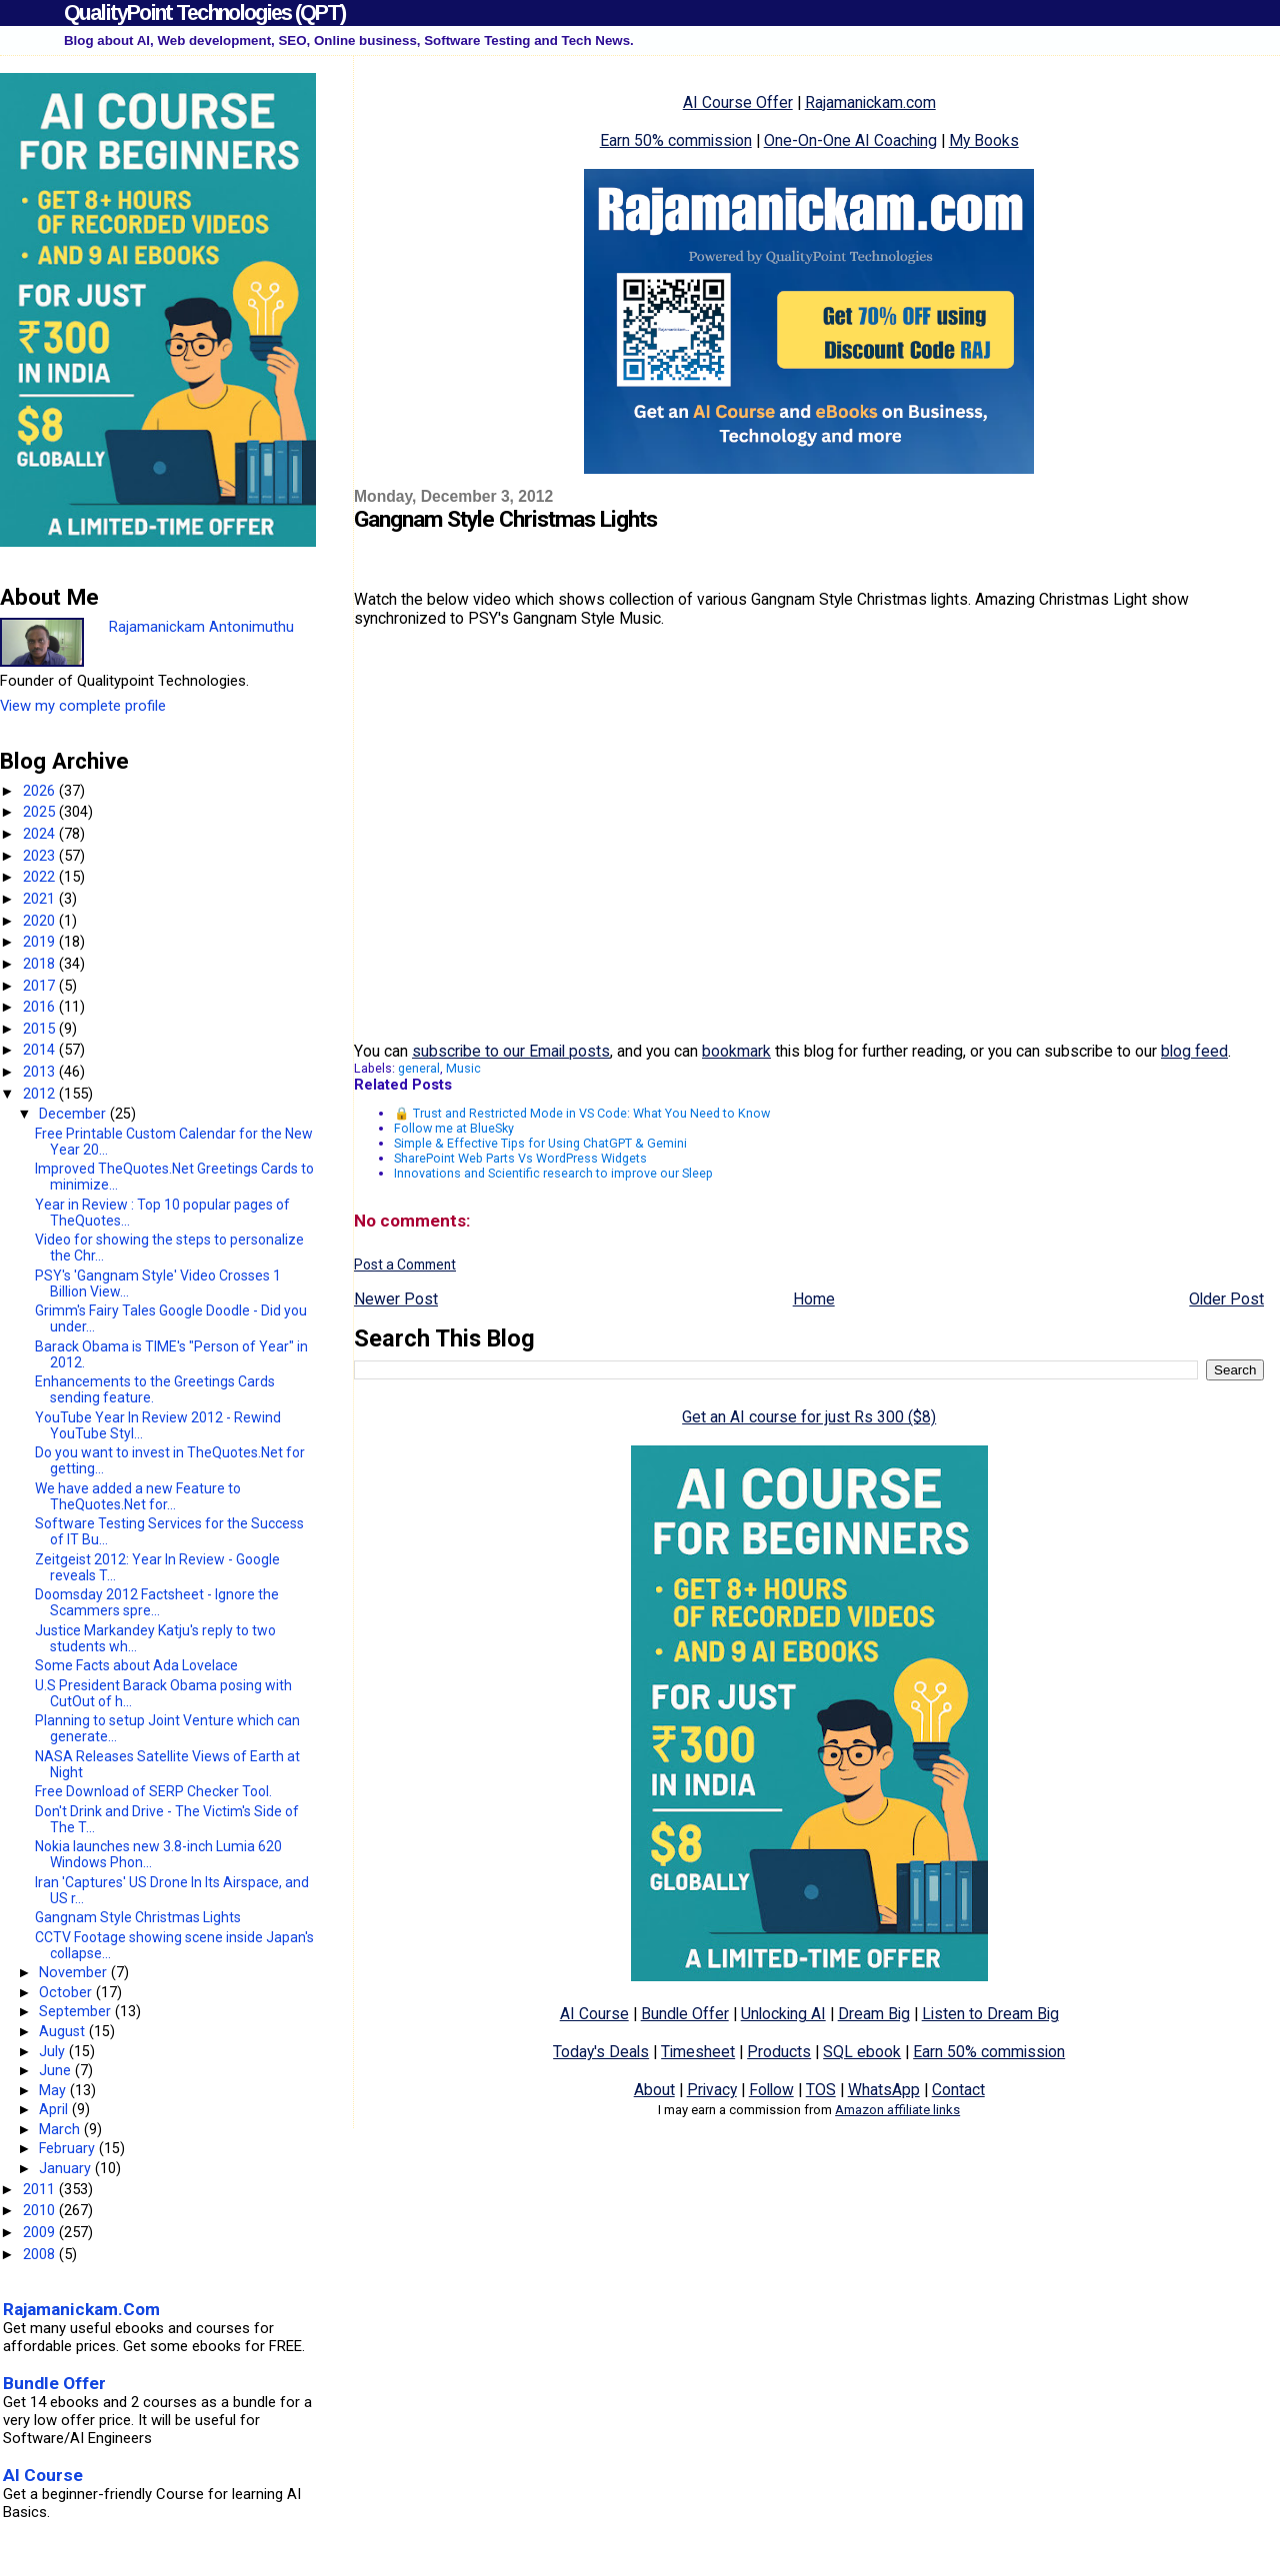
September (77, 2011)
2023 (41, 856)
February (69, 2148)
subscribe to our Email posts (511, 1051)
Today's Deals (601, 2051)
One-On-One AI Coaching (850, 140)
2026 (41, 791)
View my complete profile (83, 706)
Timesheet (698, 2051)
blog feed (1194, 1051)
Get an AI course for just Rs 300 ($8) (809, 1416)
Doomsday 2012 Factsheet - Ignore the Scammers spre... (157, 1602)
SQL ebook (862, 2051)
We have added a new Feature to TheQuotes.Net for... (138, 1496)
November (75, 1972)
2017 (41, 986)
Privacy (712, 2089)
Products (779, 2051)
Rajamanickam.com (870, 102)
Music (463, 1068)
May (54, 2090)
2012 (41, 1094)
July (54, 2051)
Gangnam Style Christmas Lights (138, 1917)
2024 (41, 834)
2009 (41, 2232)
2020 (41, 921)
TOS (821, 2089)
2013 (41, 1072)
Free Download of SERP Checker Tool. (153, 1791)
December (74, 1114)
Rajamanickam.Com (81, 2309)
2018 (41, 964)
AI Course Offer (738, 102)
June (57, 2070)
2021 (41, 899)
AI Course (594, 2013)
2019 (41, 942)
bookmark (736, 1051)
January (67, 2168)
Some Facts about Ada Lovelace (136, 1665)
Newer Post (396, 1298)
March (61, 2129)
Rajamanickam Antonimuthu (201, 627)
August (64, 2031)
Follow (771, 2089)
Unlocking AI (783, 2013)
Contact (958, 2089)
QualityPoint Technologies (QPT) (204, 12)
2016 (41, 1007)
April (55, 2109)
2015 (41, 1029)
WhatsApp (884, 2089)
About (654, 2089)
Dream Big (874, 2013)
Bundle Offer (685, 2013)
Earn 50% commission (676, 140)
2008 (41, 2254)
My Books (984, 140)
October (67, 1992)
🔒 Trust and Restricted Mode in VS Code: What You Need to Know (582, 1113)
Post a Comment (405, 1265)
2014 (41, 1050)
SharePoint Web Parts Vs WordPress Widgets (520, 1158)
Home (814, 1298)
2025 (41, 812)
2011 (41, 2189)
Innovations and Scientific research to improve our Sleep (553, 1173)
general (419, 1068)
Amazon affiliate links (897, 2109)
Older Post (1226, 1298)
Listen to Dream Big (990, 2013)
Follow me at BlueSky (454, 1128)
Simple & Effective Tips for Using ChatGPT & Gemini (540, 1143)
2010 (41, 2210)
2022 (41, 877)
